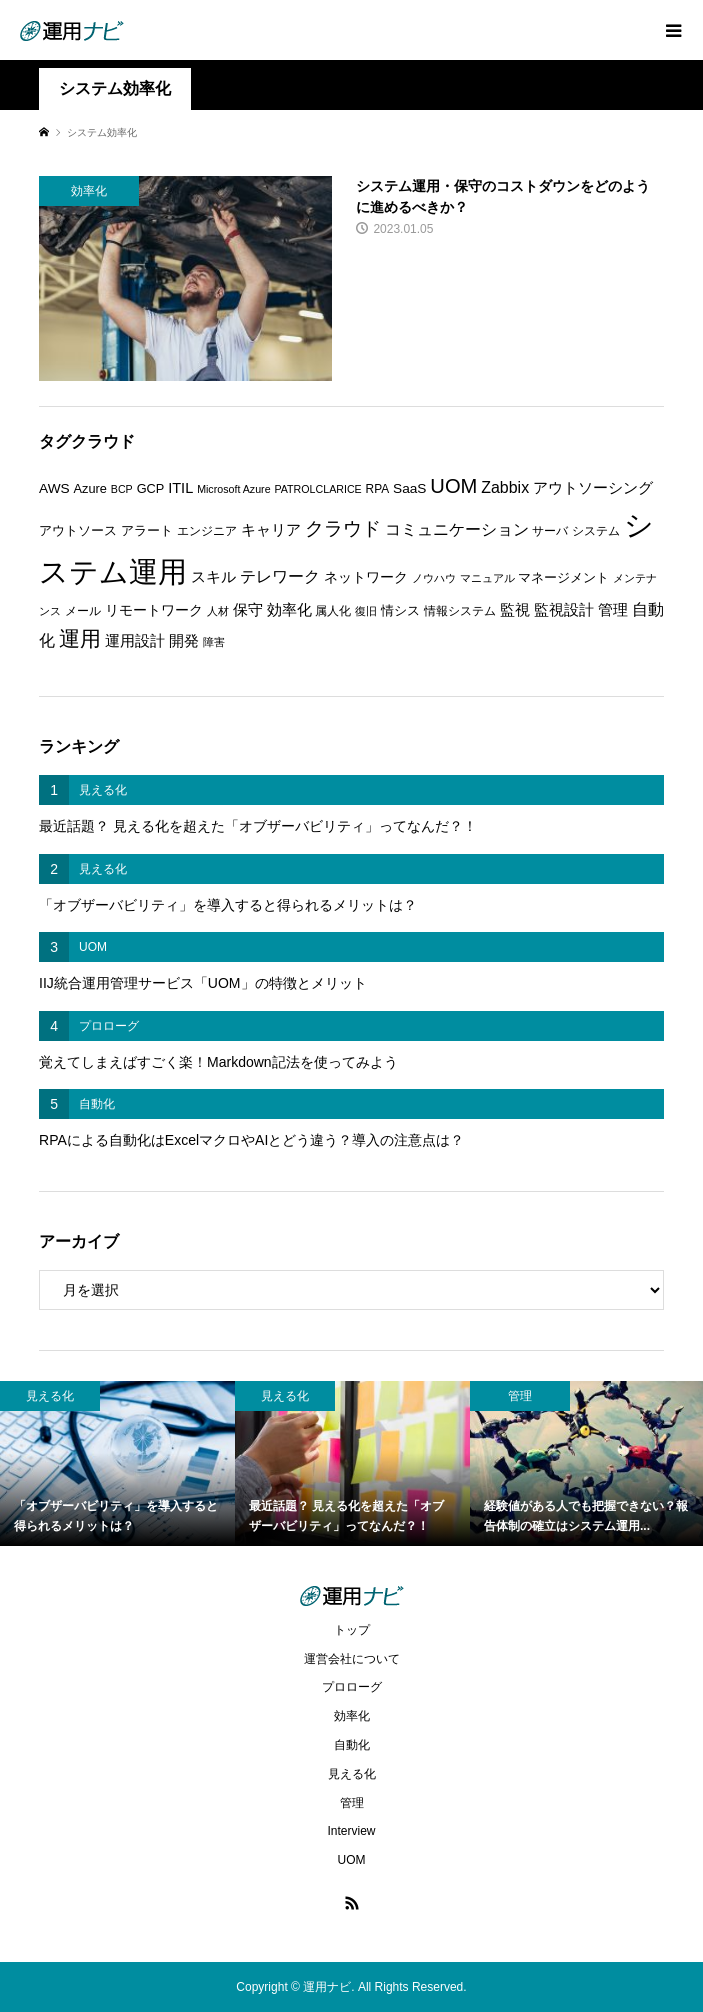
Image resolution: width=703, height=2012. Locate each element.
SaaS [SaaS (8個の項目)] (409, 488)
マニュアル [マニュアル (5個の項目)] (487, 578)
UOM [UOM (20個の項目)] (453, 486)
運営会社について (352, 1659)
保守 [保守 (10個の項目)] (248, 609)
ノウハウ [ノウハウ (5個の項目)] (434, 578)
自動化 (352, 1745)
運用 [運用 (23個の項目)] (80, 638)
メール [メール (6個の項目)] (83, 611)
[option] (117, 1463)
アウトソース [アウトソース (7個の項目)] (78, 530)
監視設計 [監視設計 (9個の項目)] (564, 610)
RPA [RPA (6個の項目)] (378, 489)
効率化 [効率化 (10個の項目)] (289, 609)
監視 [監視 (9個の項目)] (515, 610)
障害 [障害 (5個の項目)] (214, 642)
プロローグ (352, 1687)
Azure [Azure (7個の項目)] (90, 488)
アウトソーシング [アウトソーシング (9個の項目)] (593, 488)
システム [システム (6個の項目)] (596, 531)
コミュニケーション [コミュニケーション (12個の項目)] (457, 529)
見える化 (352, 1774)
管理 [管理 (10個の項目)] (613, 609)
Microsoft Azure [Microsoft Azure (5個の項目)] (233, 489)
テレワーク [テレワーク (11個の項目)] (280, 576)
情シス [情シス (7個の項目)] (400, 610)
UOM (352, 1860)
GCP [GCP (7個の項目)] (151, 488)
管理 (352, 1803)
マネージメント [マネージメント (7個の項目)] (563, 577)
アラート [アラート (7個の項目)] (147, 530)
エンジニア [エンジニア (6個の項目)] (207, 531)
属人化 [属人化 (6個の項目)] (333, 611)
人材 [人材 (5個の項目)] (218, 611)
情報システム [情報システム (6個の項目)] (460, 611)
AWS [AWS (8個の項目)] (54, 488)
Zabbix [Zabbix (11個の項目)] (505, 487)
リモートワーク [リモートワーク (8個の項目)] (154, 610)
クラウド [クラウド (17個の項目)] (343, 528)
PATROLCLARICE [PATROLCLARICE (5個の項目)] (317, 489)
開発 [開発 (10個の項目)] (184, 640)
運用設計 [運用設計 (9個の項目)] (135, 641)
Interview (351, 1831)
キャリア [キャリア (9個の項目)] (271, 530)
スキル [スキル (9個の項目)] (213, 577)
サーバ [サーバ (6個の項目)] (550, 531)
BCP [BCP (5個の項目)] (122, 489)
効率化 (352, 1716)
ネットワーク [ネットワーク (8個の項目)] (366, 577)
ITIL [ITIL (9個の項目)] (180, 488)
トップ (352, 1630)
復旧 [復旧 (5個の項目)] (366, 611)
